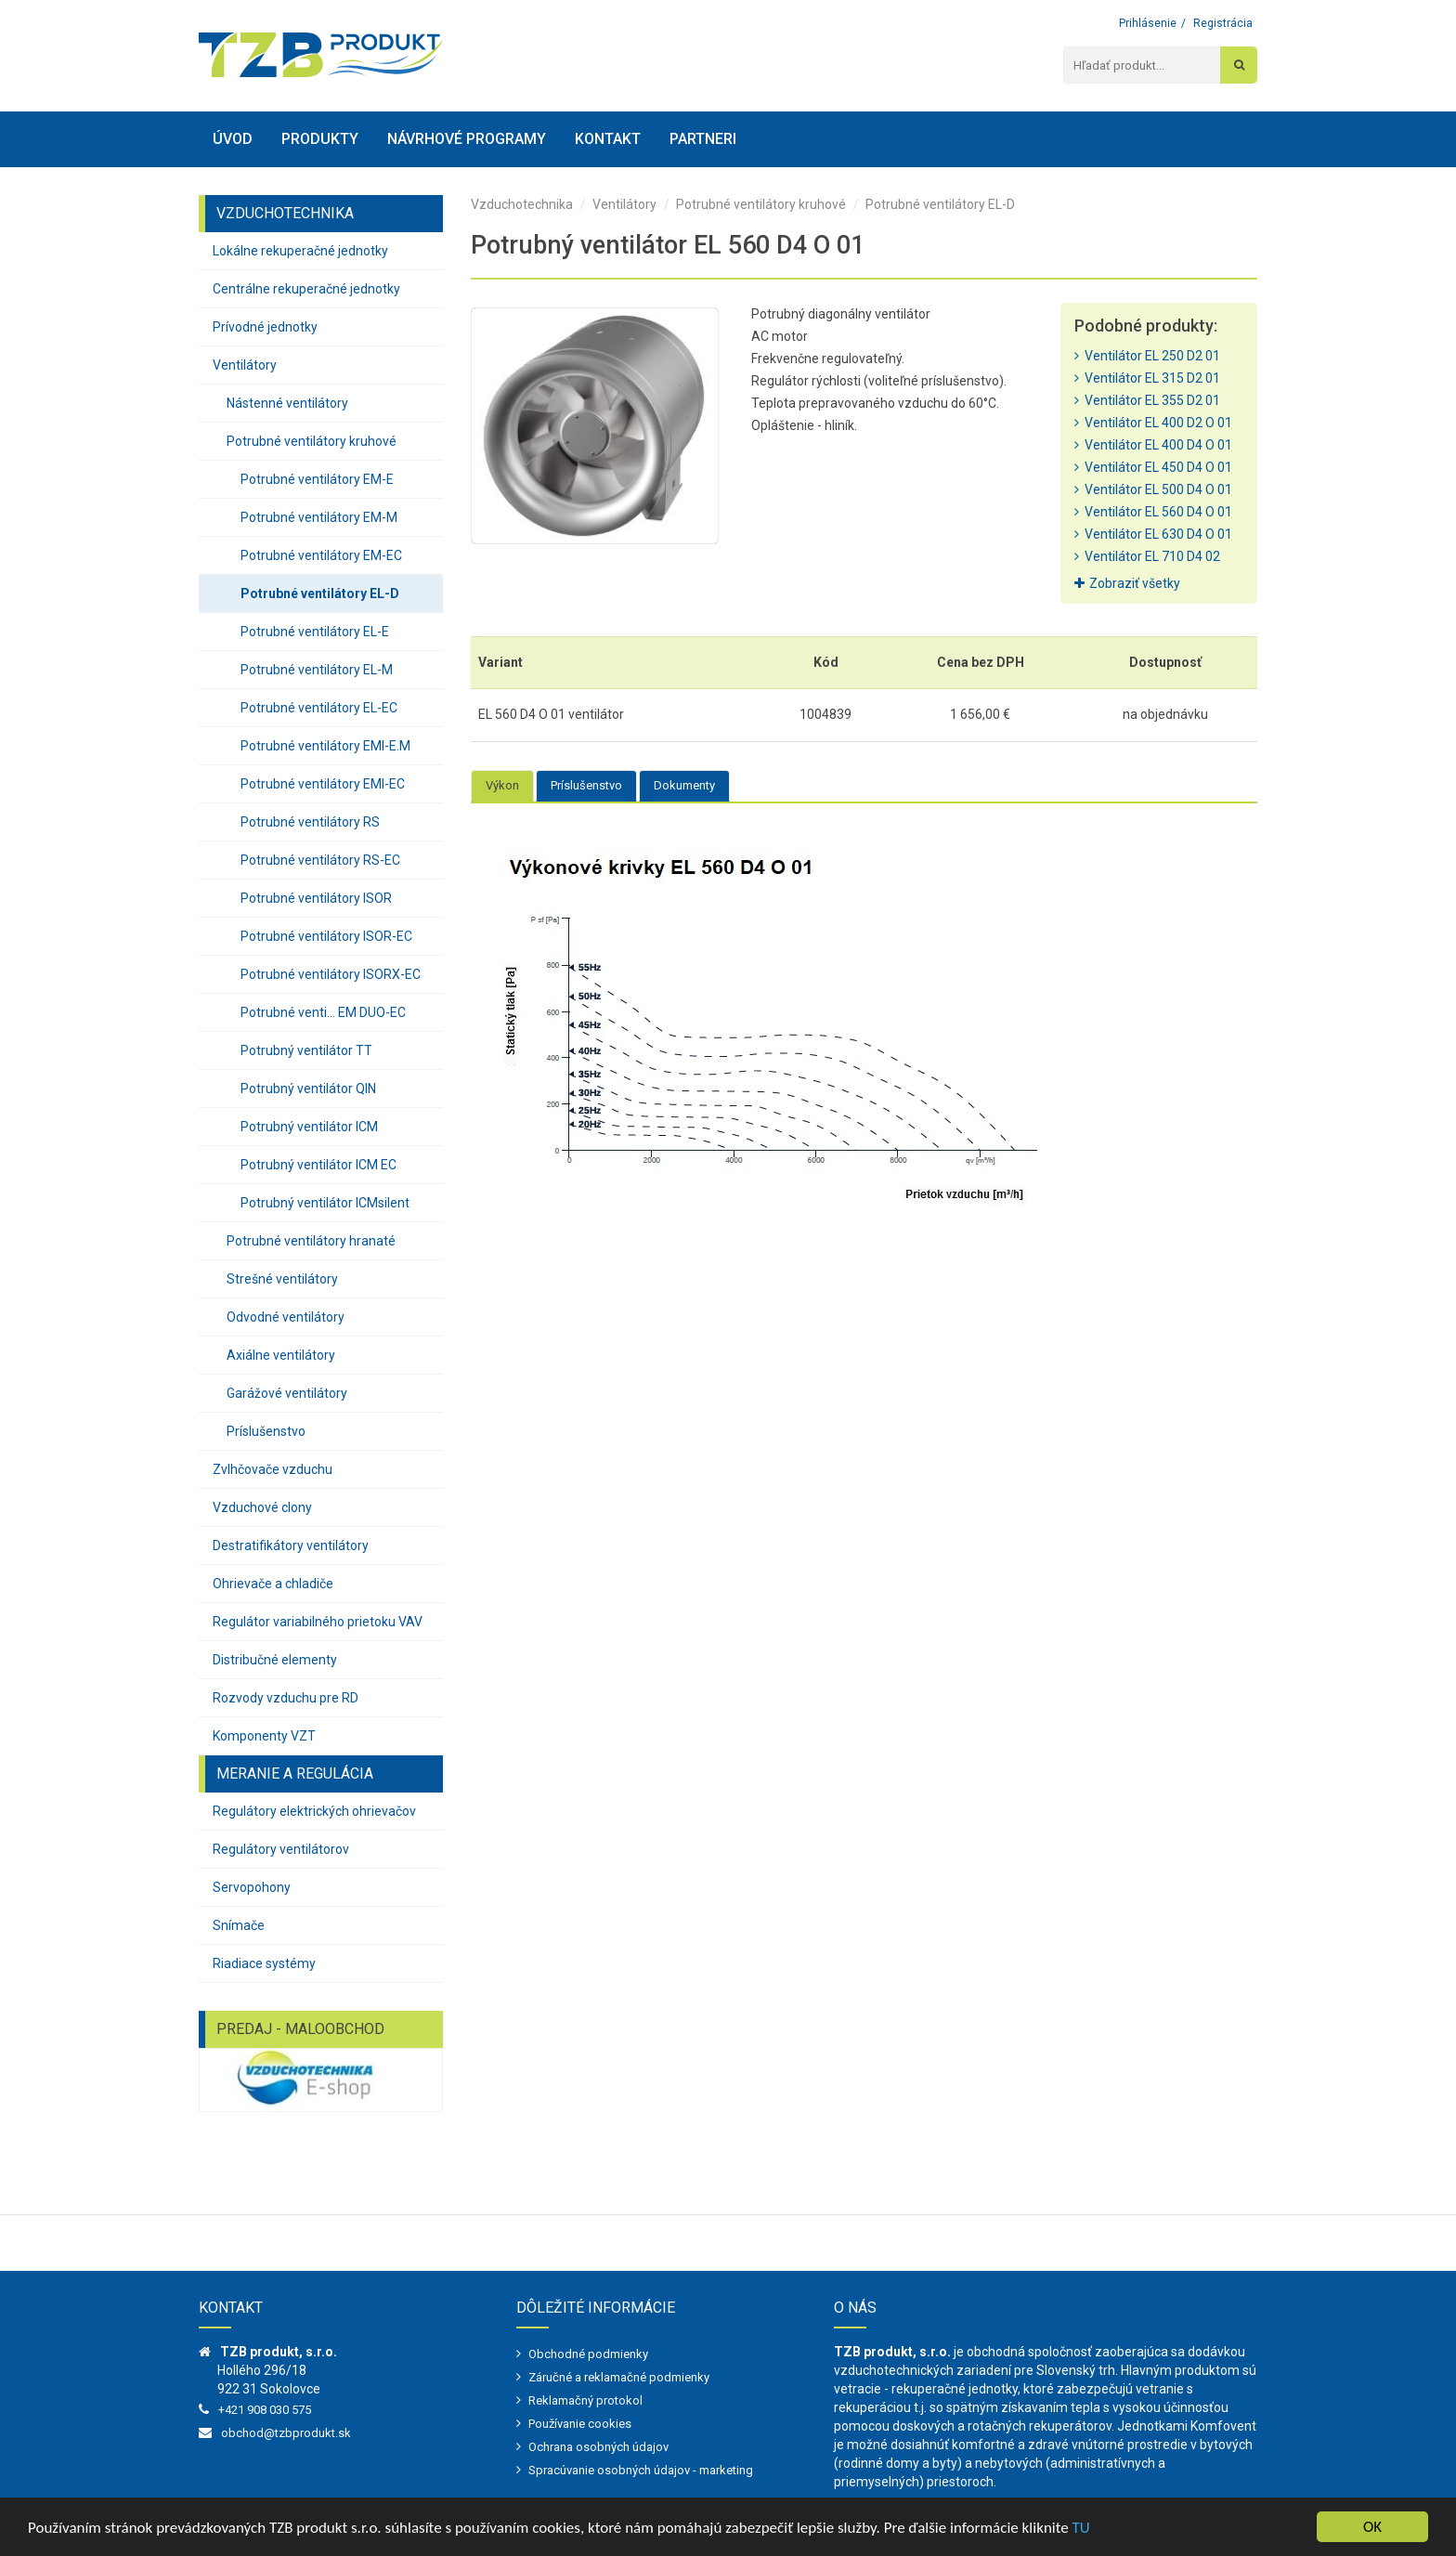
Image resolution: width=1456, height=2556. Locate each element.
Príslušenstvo (266, 1431)
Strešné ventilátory (282, 1278)
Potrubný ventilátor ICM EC (318, 1164)
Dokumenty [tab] (684, 785)
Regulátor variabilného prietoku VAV (317, 1621)
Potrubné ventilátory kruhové (311, 441)
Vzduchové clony (262, 1507)
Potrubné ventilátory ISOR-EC (326, 936)
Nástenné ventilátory (287, 403)
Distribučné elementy (275, 1659)
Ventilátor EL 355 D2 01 (1147, 400)
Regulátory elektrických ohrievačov (314, 1811)
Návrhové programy (466, 139)
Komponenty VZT (264, 1735)
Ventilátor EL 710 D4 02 (1147, 556)
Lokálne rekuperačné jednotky (300, 250)
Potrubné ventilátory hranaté (311, 1240)
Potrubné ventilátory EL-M (316, 669)
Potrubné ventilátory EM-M (318, 517)
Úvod (233, 139)
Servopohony (252, 1887)
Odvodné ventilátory (285, 1317)
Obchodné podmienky (588, 2354)
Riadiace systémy (264, 1963)
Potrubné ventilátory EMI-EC (322, 783)
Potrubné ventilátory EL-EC (318, 707)
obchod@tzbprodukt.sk (286, 2433)
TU (1081, 2527)
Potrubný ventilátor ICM (309, 1126)
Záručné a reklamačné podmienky (618, 2377)
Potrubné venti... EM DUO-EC (323, 1012)
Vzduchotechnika (522, 204)
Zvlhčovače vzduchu (272, 1469)
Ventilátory (245, 365)
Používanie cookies (579, 2424)
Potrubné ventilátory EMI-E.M (325, 745)
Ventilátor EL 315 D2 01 (1147, 378)
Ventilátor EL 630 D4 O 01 (1153, 534)
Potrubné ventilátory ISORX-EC (330, 974)
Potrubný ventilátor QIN (308, 1088)
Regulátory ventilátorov (281, 1849)
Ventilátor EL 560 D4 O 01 (1153, 511)
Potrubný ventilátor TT (306, 1050)
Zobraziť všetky (1127, 583)
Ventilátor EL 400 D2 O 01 (1153, 422)
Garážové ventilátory (287, 1393)
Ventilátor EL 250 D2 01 (1147, 355)
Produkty (319, 139)
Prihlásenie (1147, 23)
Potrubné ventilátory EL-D (319, 593)
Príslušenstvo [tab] (586, 785)
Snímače (239, 1925)
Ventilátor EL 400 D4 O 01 (1153, 444)
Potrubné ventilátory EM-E (317, 479)
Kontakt (608, 139)
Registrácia (1223, 23)
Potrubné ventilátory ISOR (316, 898)
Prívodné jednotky (265, 327)
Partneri (703, 139)
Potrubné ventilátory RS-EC (320, 860)
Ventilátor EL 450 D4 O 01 (1153, 467)
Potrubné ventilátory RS (310, 822)
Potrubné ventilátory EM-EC (321, 555)
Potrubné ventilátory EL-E (314, 631)
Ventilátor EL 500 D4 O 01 (1153, 489)
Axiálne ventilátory (281, 1355)
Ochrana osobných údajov (598, 2447)
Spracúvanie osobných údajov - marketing (640, 2470)
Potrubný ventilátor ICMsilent (325, 1202)
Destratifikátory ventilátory (291, 1545)
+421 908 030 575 (264, 2410)
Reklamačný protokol (585, 2400)
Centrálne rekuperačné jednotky (306, 288)
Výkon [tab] (502, 785)
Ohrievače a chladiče (273, 1583)
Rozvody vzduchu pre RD (285, 1697)
